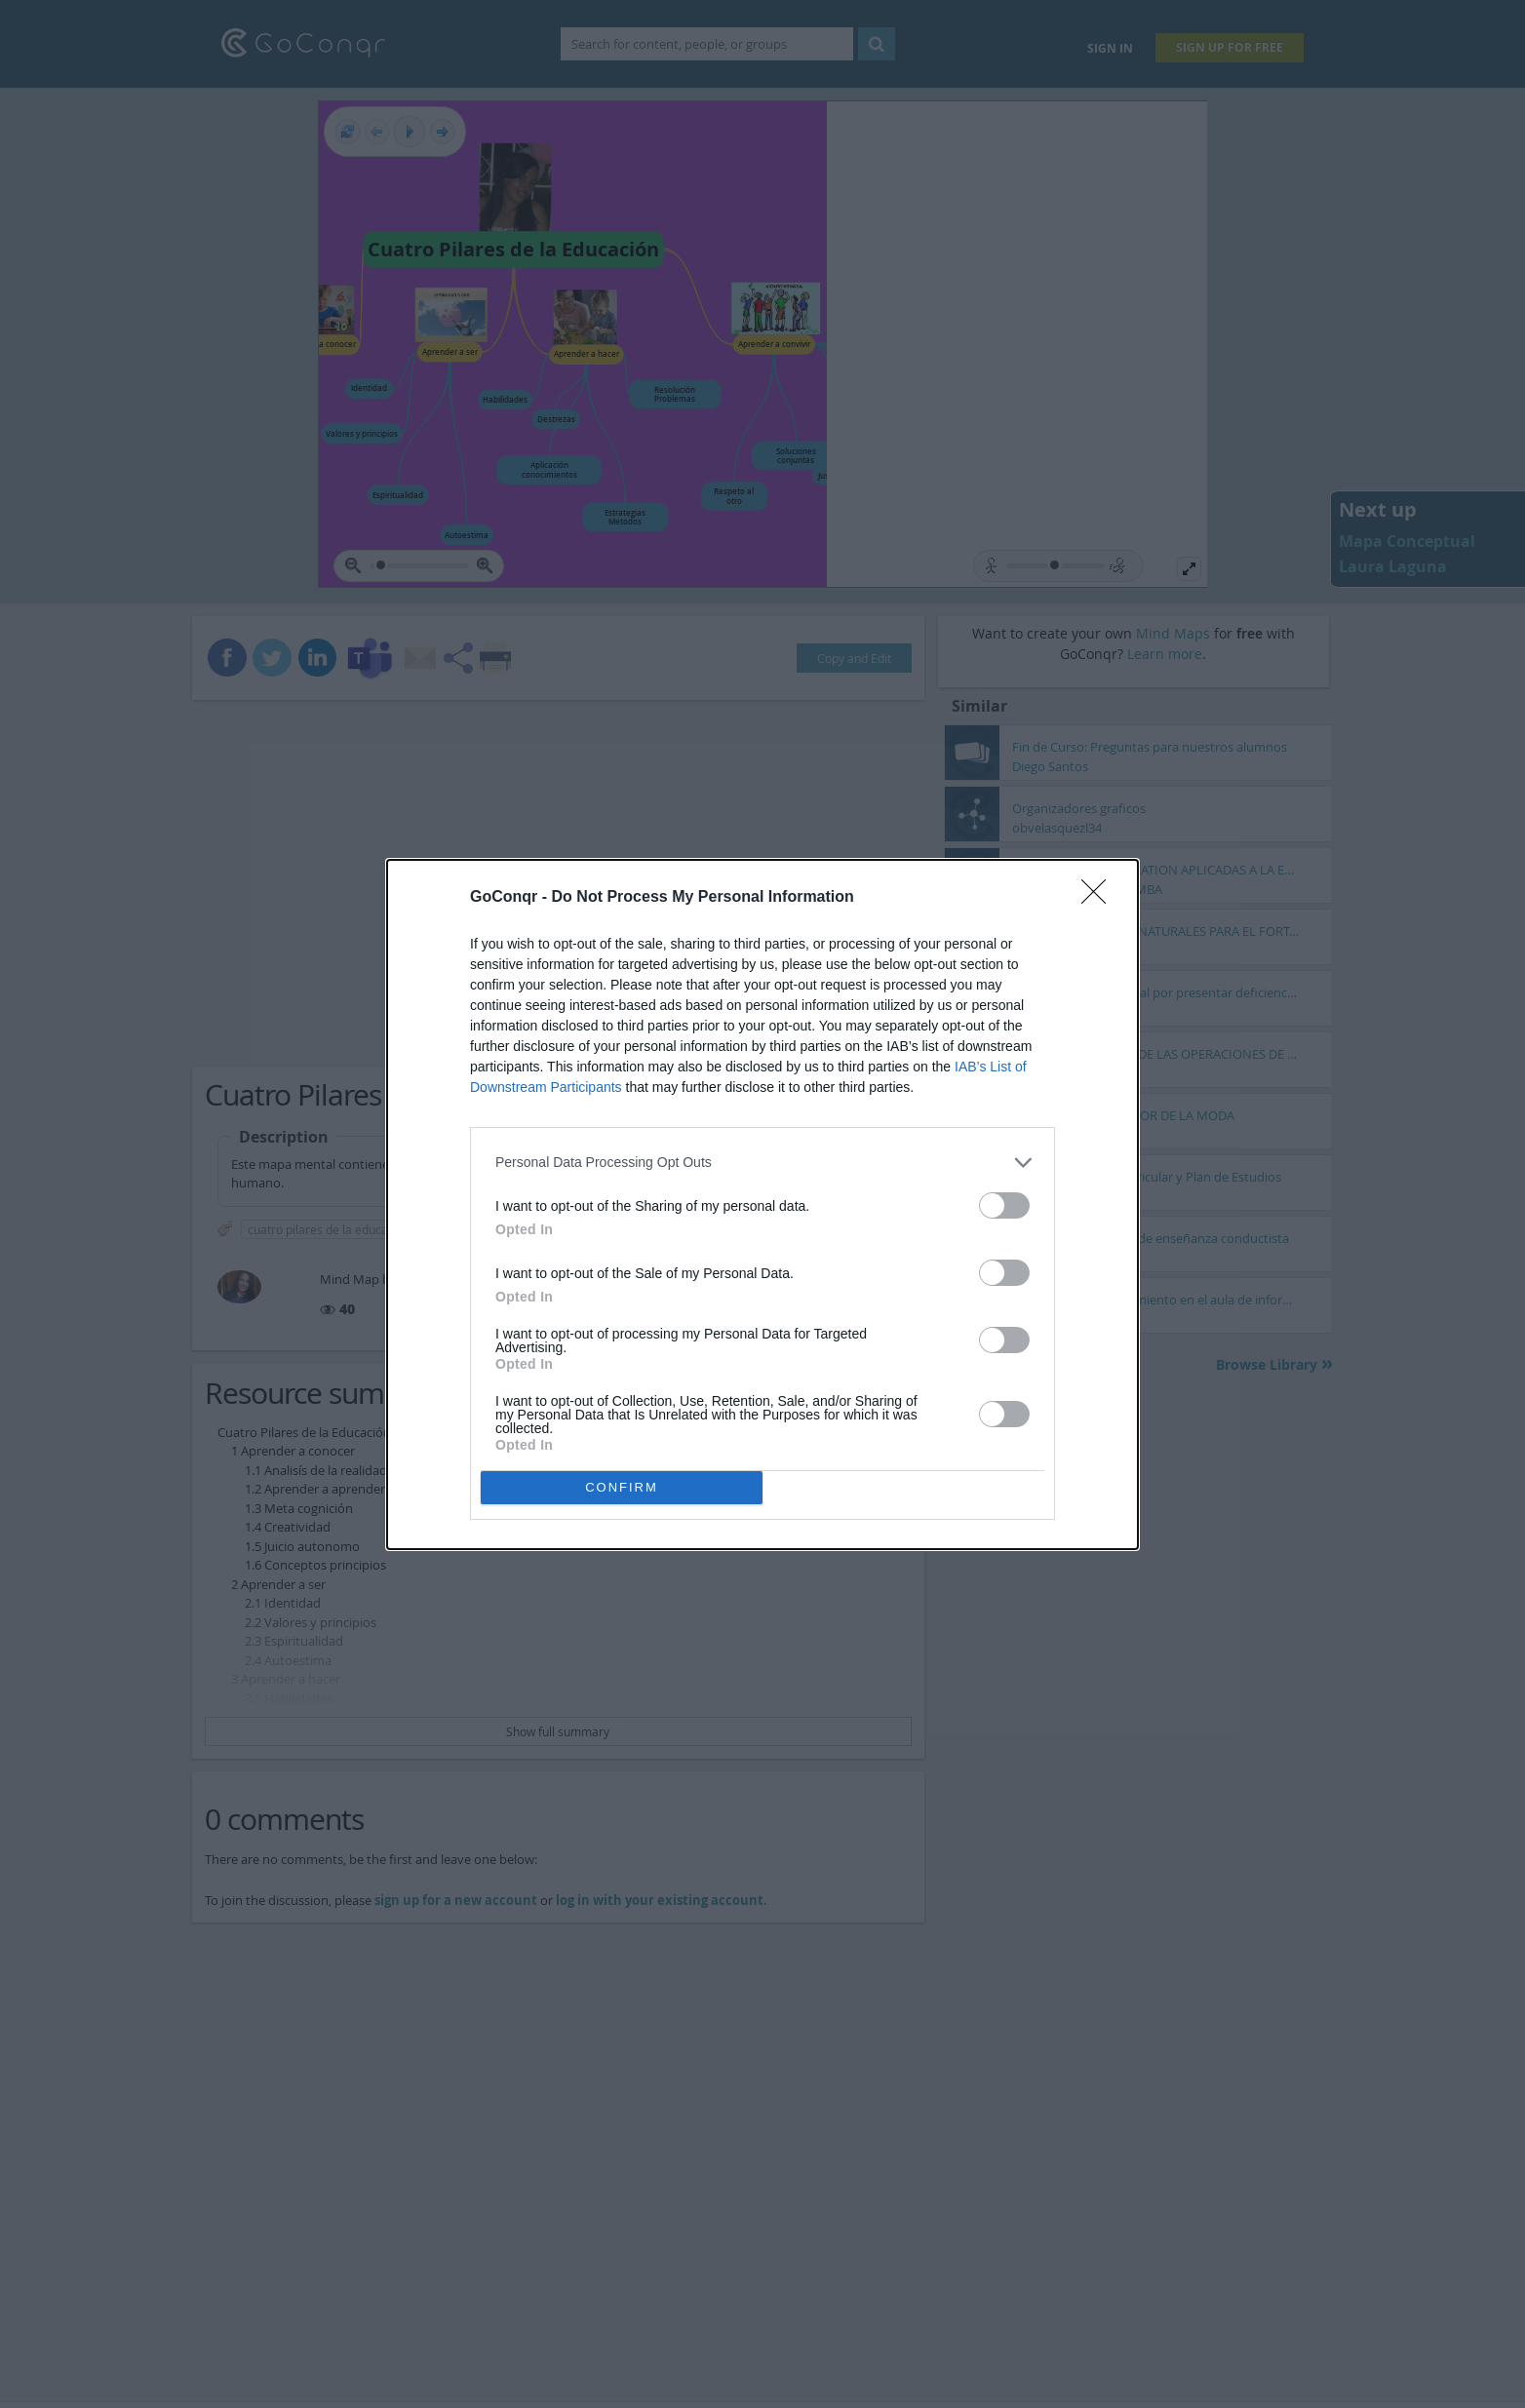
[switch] (1004, 1205)
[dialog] (762, 1204)
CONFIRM (621, 1487)
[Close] (1099, 897)
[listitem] (762, 1162)
